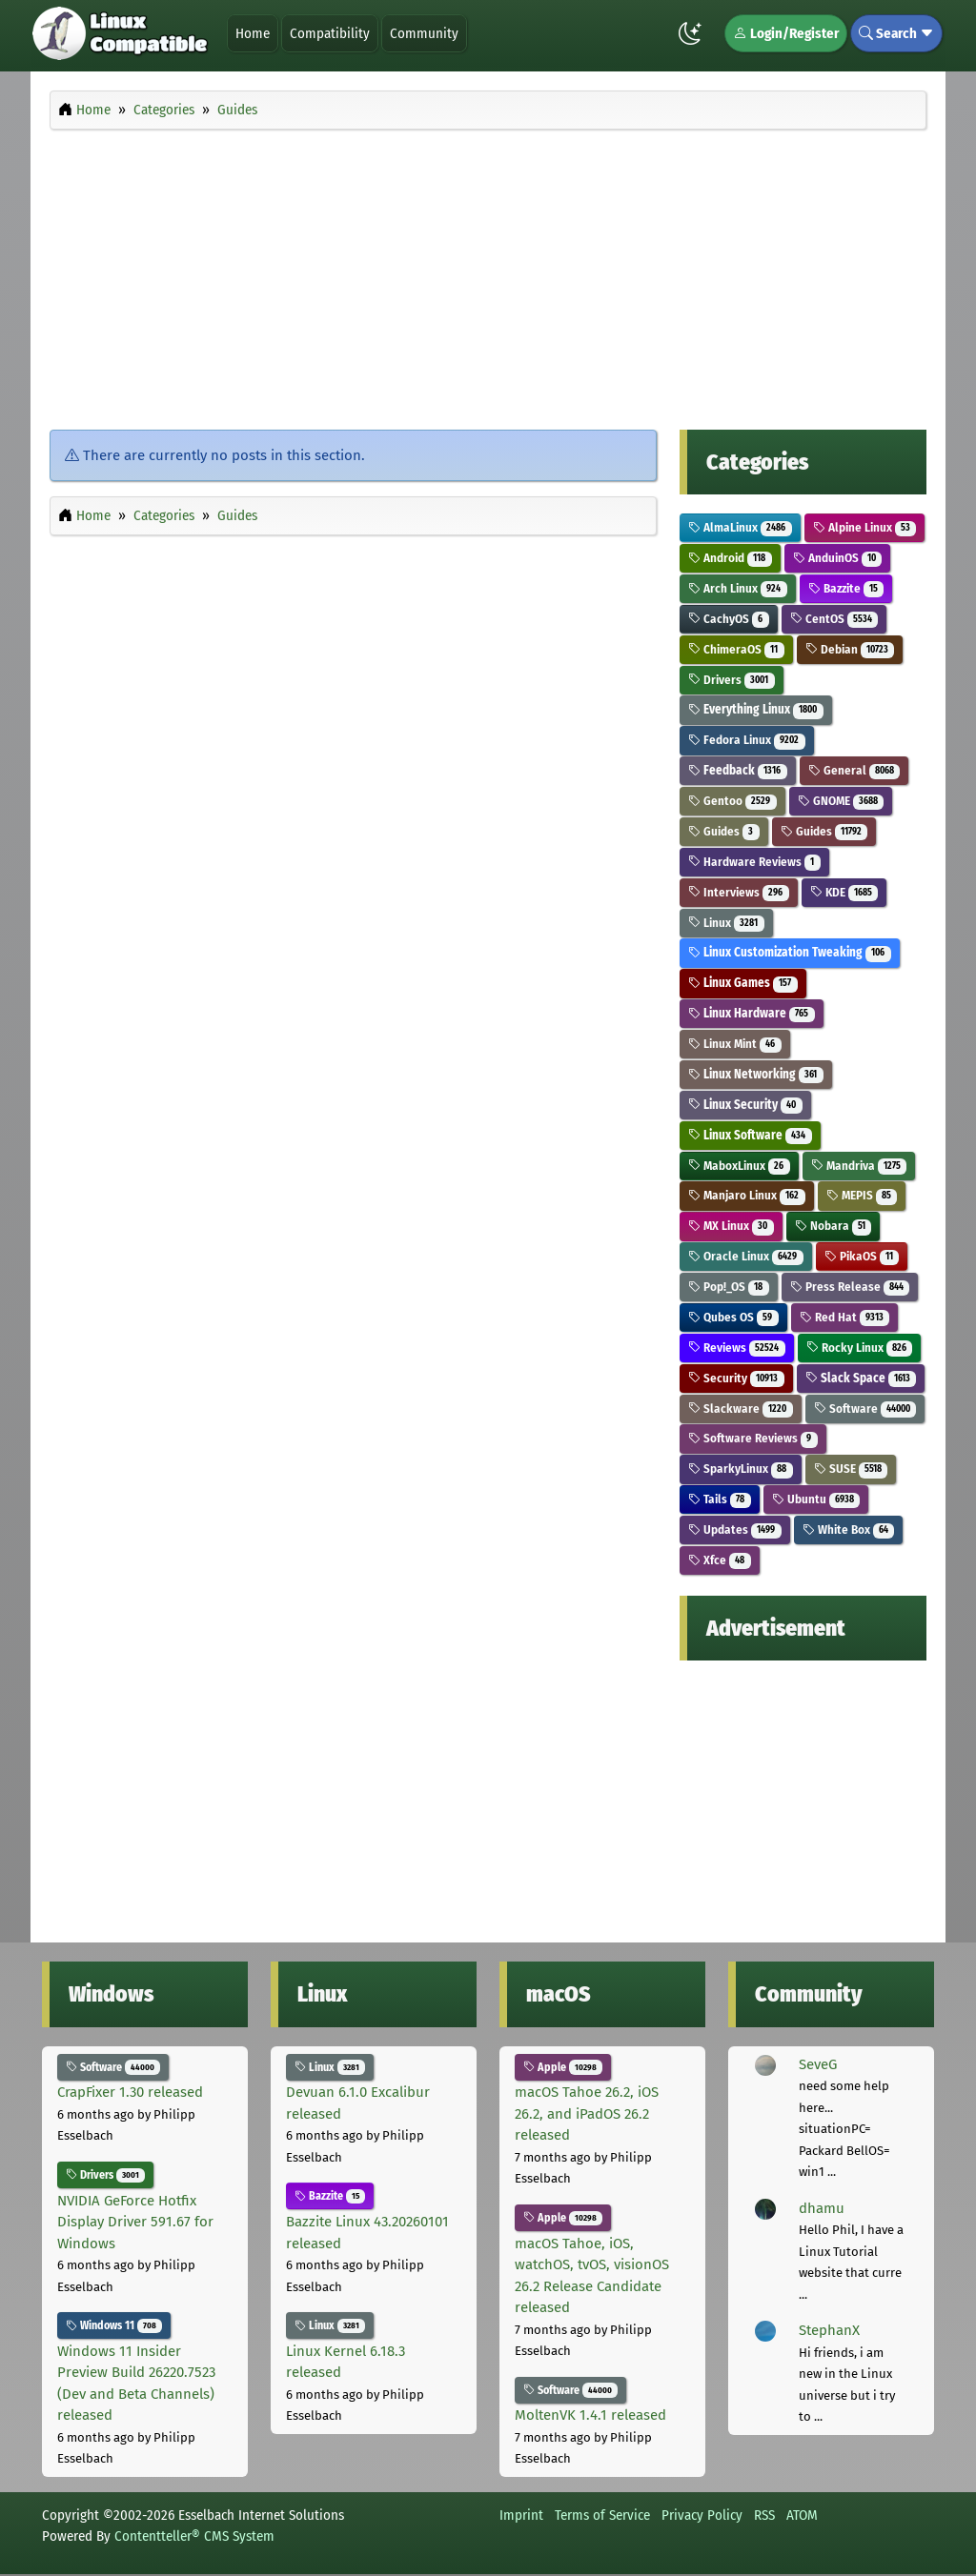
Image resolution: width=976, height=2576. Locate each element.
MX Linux (731, 1225)
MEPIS (862, 1195)
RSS (764, 2515)
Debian (850, 649)
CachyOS (728, 619)
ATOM (802, 2515)
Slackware (740, 1408)
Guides (724, 831)
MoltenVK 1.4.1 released (590, 2415)
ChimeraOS (736, 649)
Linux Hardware (751, 1013)
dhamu (821, 2208)
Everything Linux (756, 709)
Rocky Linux (859, 1347)
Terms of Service (602, 2515)
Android (730, 558)
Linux (726, 923)
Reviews (736, 1347)
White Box (849, 1529)
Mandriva (859, 1165)
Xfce (719, 1560)
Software (865, 1408)
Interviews (738, 892)
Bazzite (846, 588)
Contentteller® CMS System (194, 2536)
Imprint (521, 2515)
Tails (719, 1499)
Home (252, 33)
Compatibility (330, 33)
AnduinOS (838, 558)
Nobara (833, 1225)
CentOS (834, 619)
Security (736, 1378)
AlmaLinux (740, 527)
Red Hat (845, 1317)
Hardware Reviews (754, 862)
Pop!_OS (728, 1286)
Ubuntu (816, 1499)
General (854, 770)
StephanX (829, 2330)
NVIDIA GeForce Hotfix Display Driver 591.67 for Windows (135, 2222)
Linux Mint (735, 1043)
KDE (844, 892)
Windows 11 (114, 2325)
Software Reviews (753, 1438)
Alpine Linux (865, 527)
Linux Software (750, 1135)
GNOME (841, 801)
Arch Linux (737, 588)
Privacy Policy (701, 2515)
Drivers (731, 680)
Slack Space (861, 1378)
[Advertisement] (488, 274)
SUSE (851, 1468)
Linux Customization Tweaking (789, 952)
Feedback (737, 770)
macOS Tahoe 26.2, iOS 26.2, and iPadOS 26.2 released (587, 2113)
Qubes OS (733, 1317)
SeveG (818, 2064)
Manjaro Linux (746, 1195)
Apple (562, 2067)
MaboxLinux (739, 1165)
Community (424, 33)
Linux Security (745, 1104)
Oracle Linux (745, 1256)
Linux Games (743, 983)
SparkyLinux (740, 1468)
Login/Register (786, 33)
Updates (735, 1529)
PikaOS (862, 1256)
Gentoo (732, 801)
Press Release (850, 1286)
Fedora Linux (746, 740)
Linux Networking (756, 1074)
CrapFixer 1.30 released (130, 2092)
